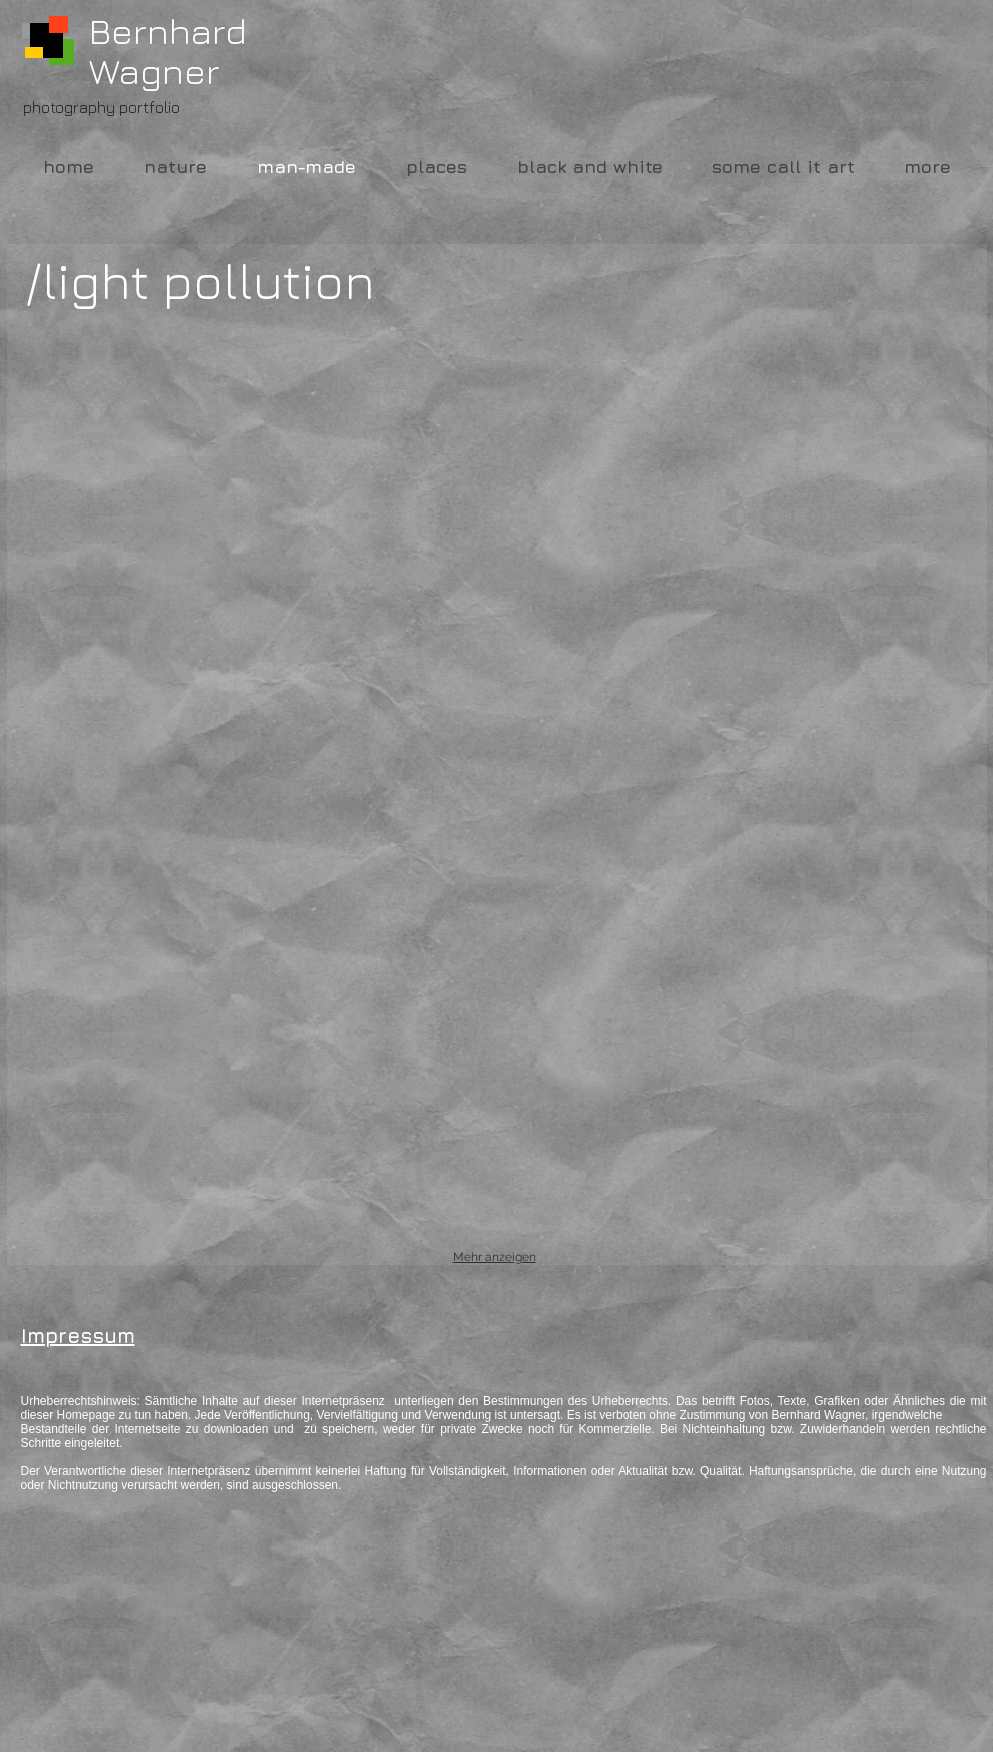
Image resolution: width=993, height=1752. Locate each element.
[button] (176, 467)
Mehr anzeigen (494, 1257)
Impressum (78, 1335)
